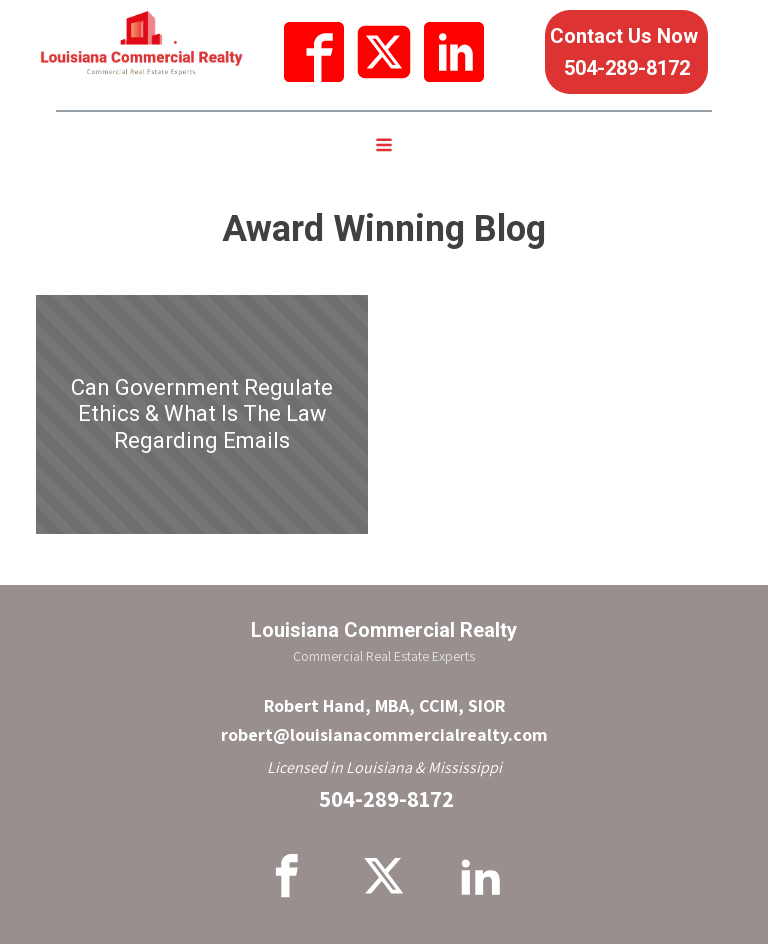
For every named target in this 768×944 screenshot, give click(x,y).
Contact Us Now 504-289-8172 (626, 52)
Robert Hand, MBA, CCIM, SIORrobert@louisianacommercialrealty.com (384, 720)
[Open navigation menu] (384, 147)
